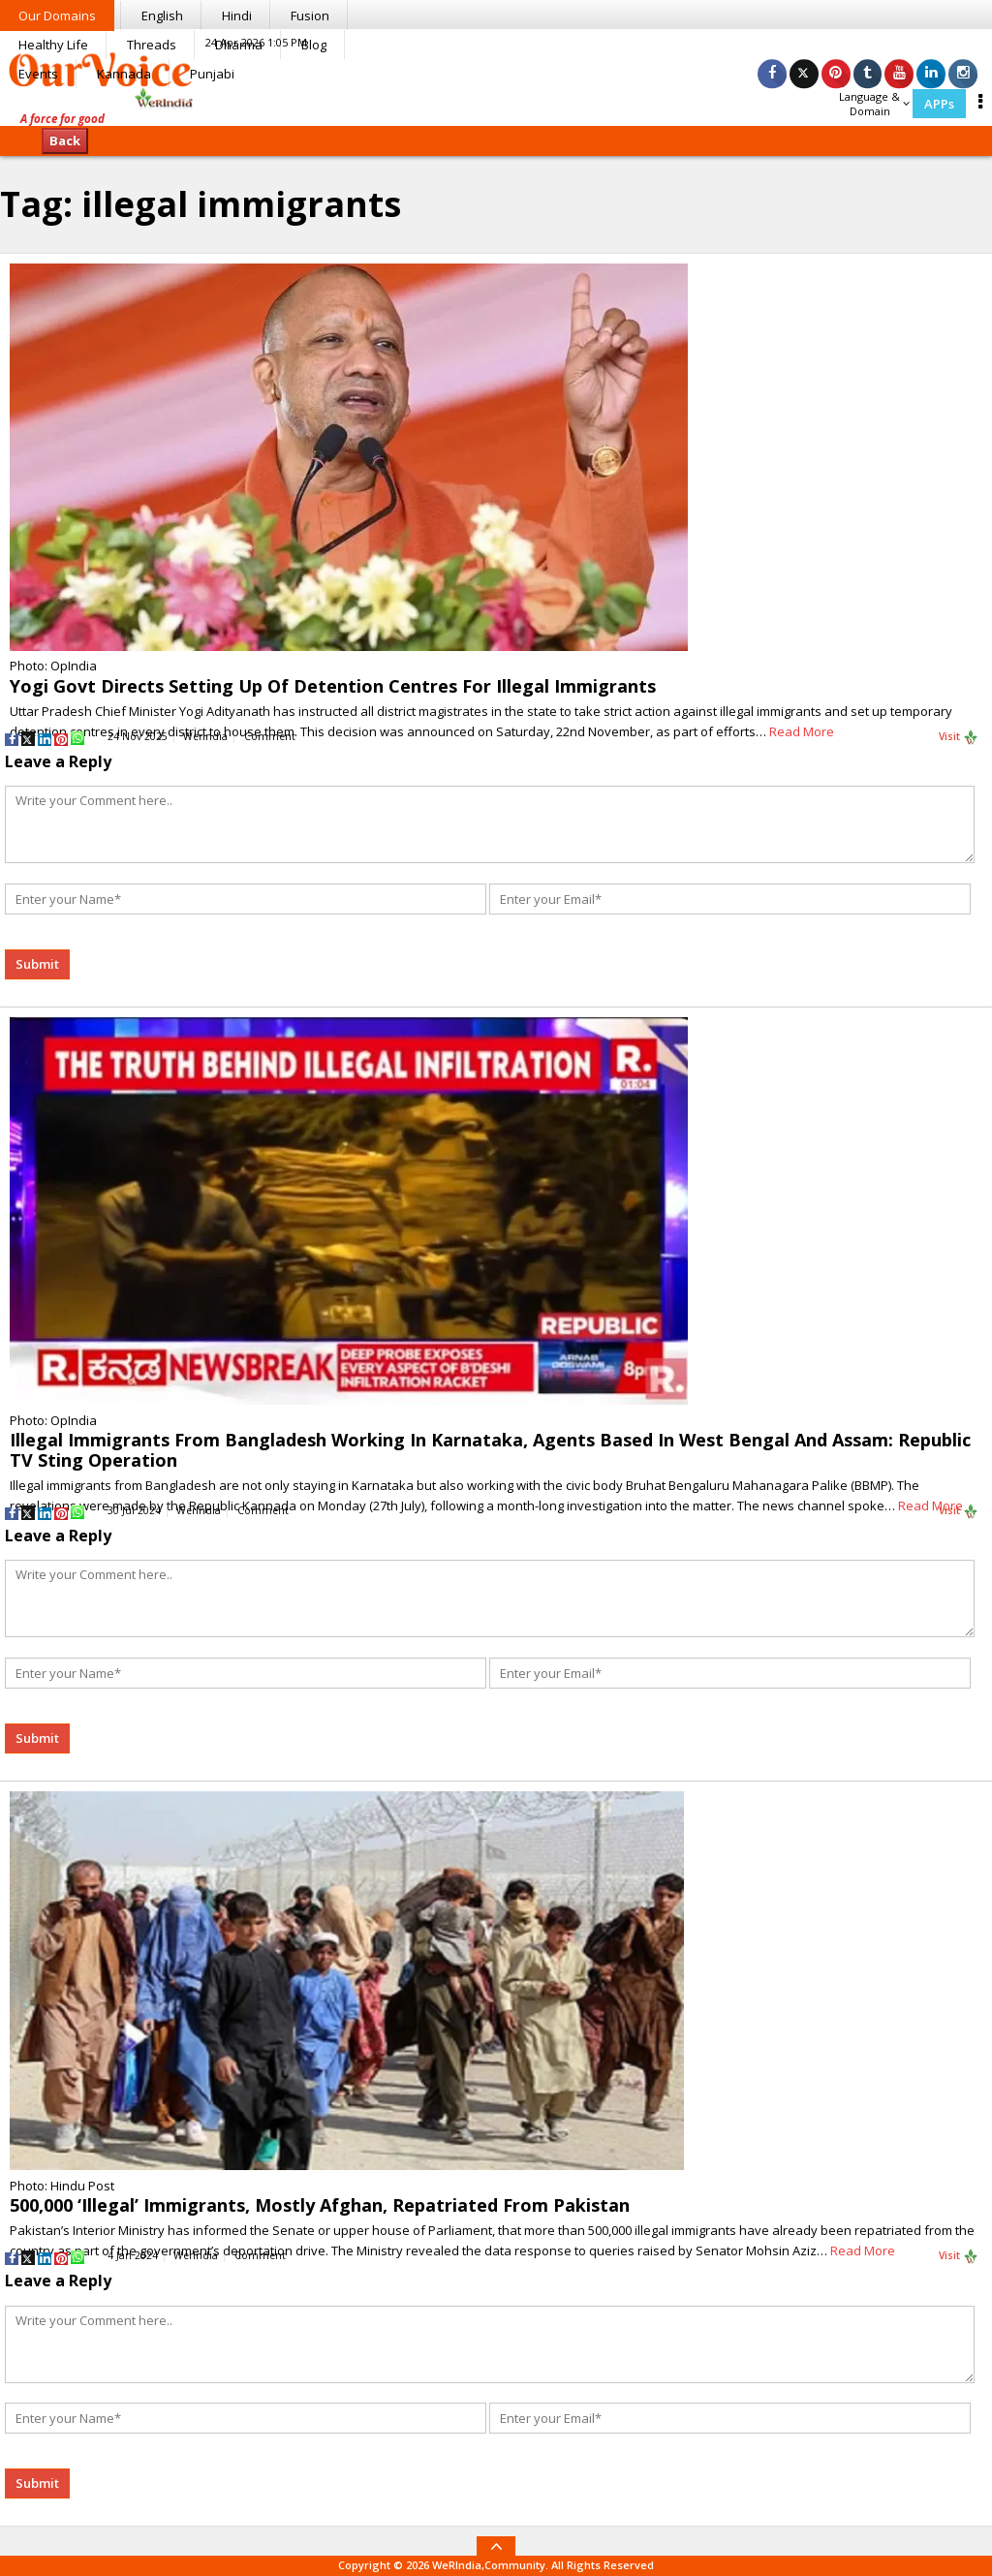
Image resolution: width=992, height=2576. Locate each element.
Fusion (310, 15)
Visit (958, 737)
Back (64, 140)
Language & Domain (874, 103)
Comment (269, 736)
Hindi (237, 15)
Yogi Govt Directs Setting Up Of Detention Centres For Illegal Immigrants (333, 686)
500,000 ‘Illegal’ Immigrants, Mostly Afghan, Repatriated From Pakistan (320, 2205)
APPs (939, 103)
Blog (313, 44)
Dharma (239, 44)
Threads (151, 44)
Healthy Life (53, 44)
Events (38, 73)
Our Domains (57, 15)
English (162, 15)
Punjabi (212, 73)
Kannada (124, 73)
